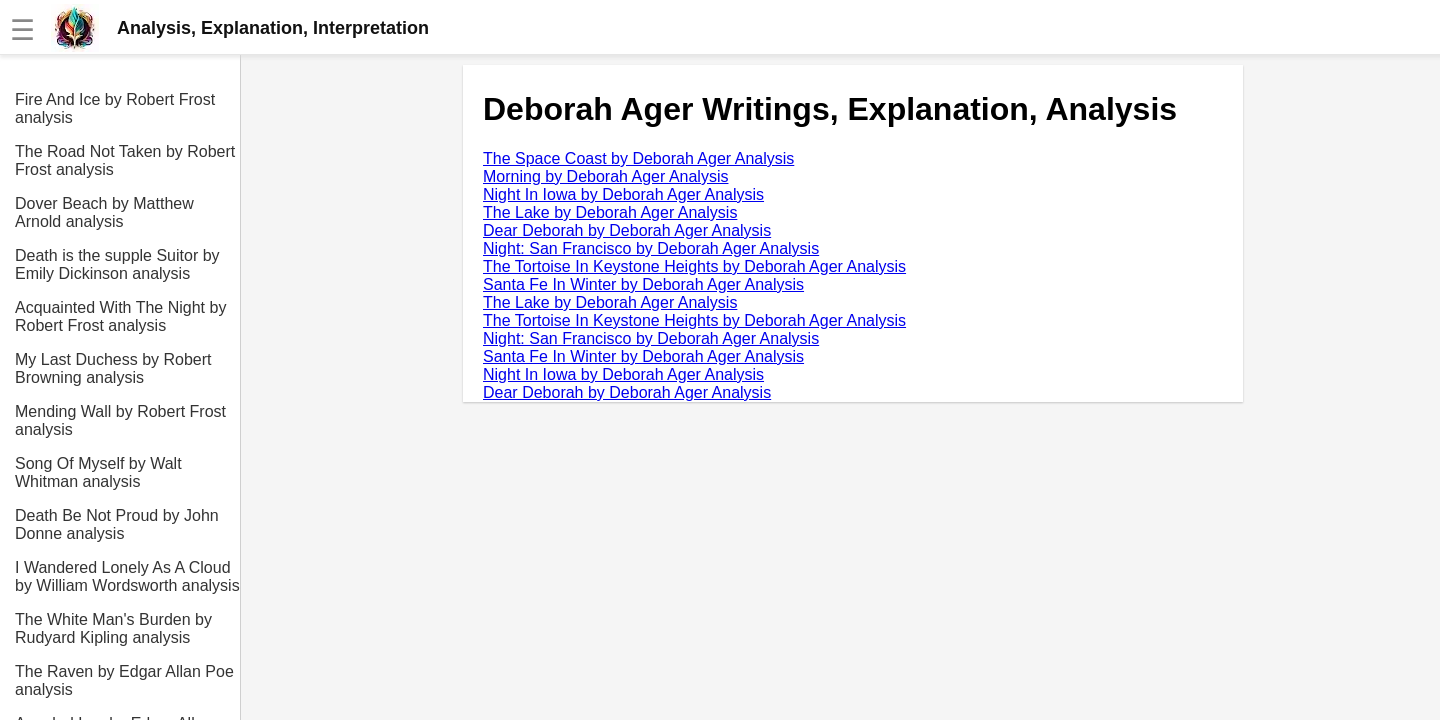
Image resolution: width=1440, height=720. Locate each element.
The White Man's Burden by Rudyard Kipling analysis (113, 628)
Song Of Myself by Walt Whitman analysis (98, 472)
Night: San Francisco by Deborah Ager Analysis (651, 248)
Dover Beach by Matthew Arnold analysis (104, 212)
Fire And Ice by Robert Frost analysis (115, 108)
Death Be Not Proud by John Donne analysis (117, 524)
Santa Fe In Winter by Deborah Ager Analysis (643, 284)
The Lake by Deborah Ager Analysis (610, 212)
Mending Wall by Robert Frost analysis (120, 420)
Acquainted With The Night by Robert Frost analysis (120, 316)
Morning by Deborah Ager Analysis (605, 176)
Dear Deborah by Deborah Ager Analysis (627, 230)
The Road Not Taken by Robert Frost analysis (125, 160)
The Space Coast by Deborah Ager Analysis (638, 158)
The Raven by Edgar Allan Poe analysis (124, 680)
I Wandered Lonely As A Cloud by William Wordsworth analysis (127, 576)
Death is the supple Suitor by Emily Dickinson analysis (117, 264)
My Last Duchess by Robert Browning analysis (113, 368)
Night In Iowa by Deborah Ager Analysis (623, 194)
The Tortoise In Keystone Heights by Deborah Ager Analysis (694, 266)
